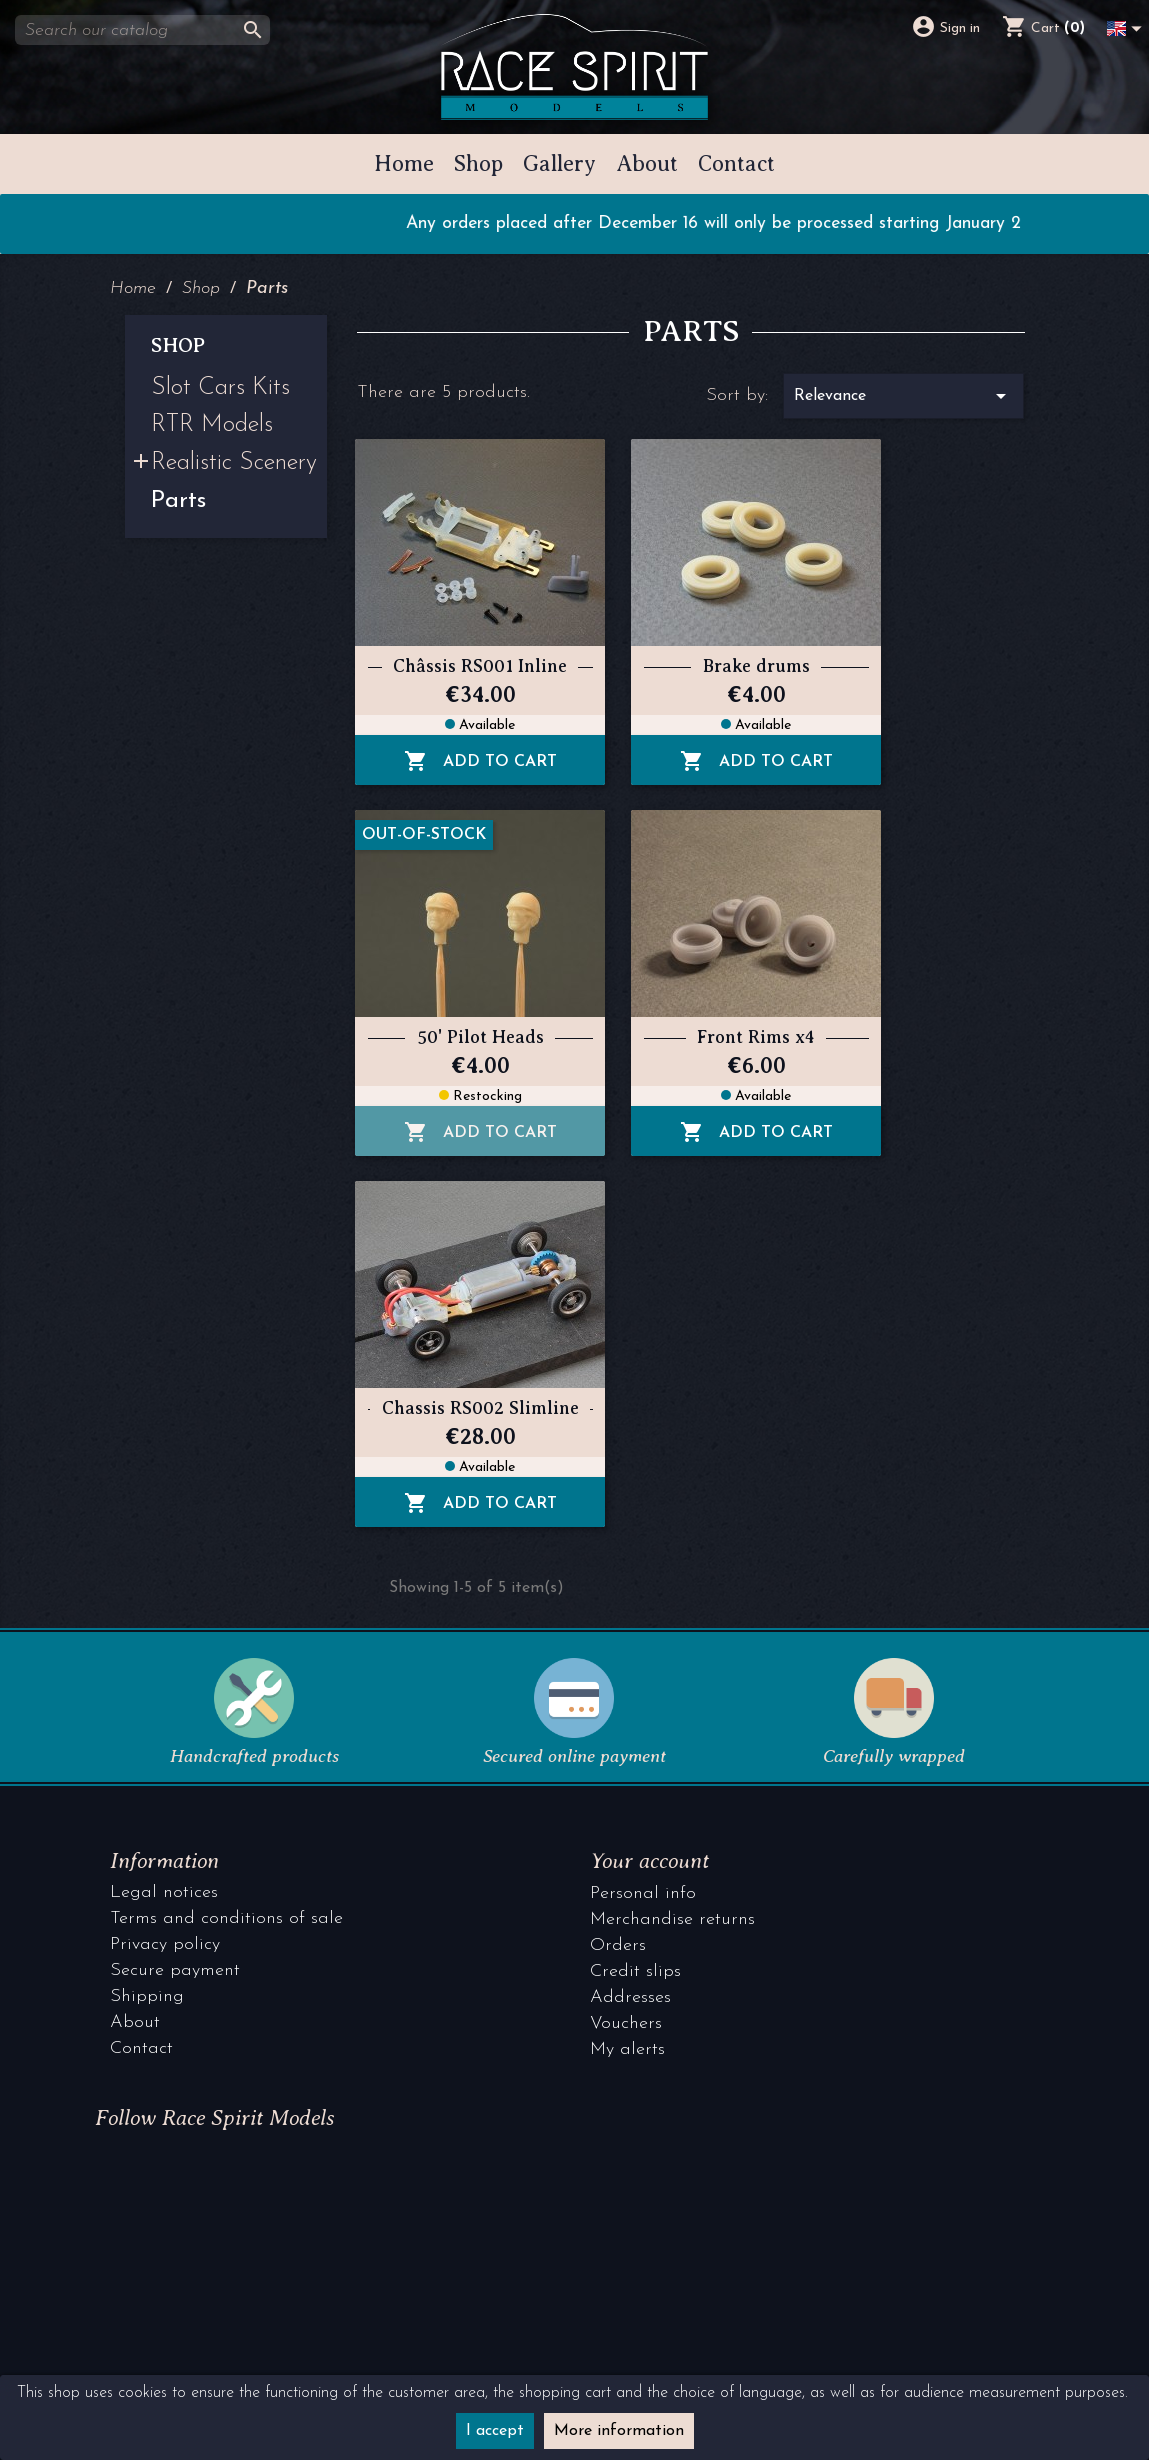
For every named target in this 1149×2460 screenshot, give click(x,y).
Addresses (630, 1997)
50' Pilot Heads (480, 1037)
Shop (178, 345)
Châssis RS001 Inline (480, 666)
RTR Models (212, 426)
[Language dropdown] (1128, 25)
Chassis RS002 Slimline (480, 1408)
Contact (141, 2048)
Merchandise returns (672, 1919)
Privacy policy (165, 1944)
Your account (649, 1860)
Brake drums (756, 666)
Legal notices (164, 1892)
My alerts (627, 2049)
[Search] (142, 30)
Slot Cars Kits (220, 389)
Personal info (643, 1893)
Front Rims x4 (756, 1037)
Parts (178, 502)
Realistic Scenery (234, 464)
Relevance (903, 396)
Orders (618, 1945)
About (135, 2022)
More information (619, 2431)
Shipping (147, 1996)
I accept (495, 2431)
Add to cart (480, 762)
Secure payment (175, 1970)
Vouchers (626, 2023)
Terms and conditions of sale (226, 1918)
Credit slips (635, 1971)
